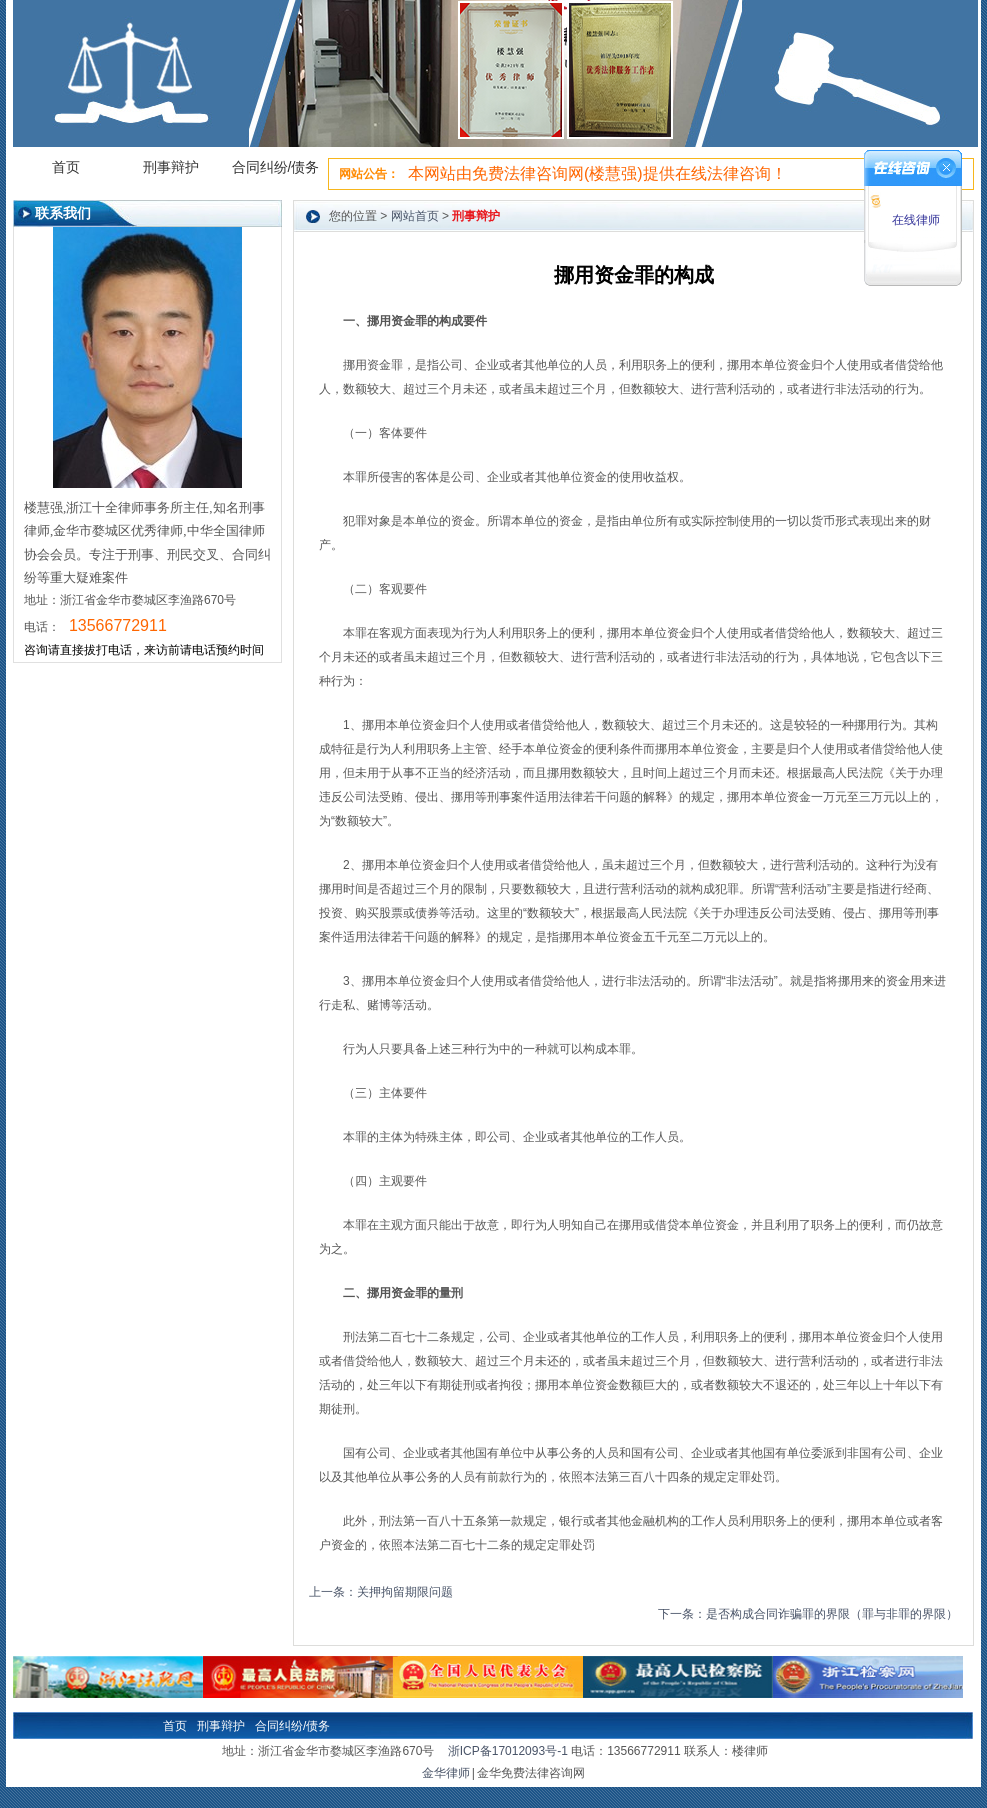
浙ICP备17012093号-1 (508, 1751)
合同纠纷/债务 (276, 167)
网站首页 (415, 216)
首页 (66, 167)
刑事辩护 (171, 167)
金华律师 (446, 1773)
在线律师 (913, 220)
